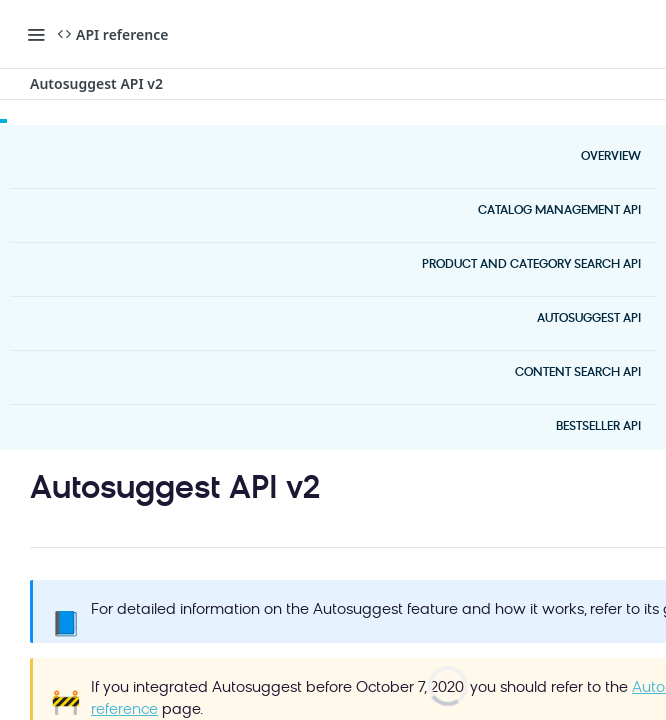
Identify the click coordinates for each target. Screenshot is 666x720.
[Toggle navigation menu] (36, 34)
